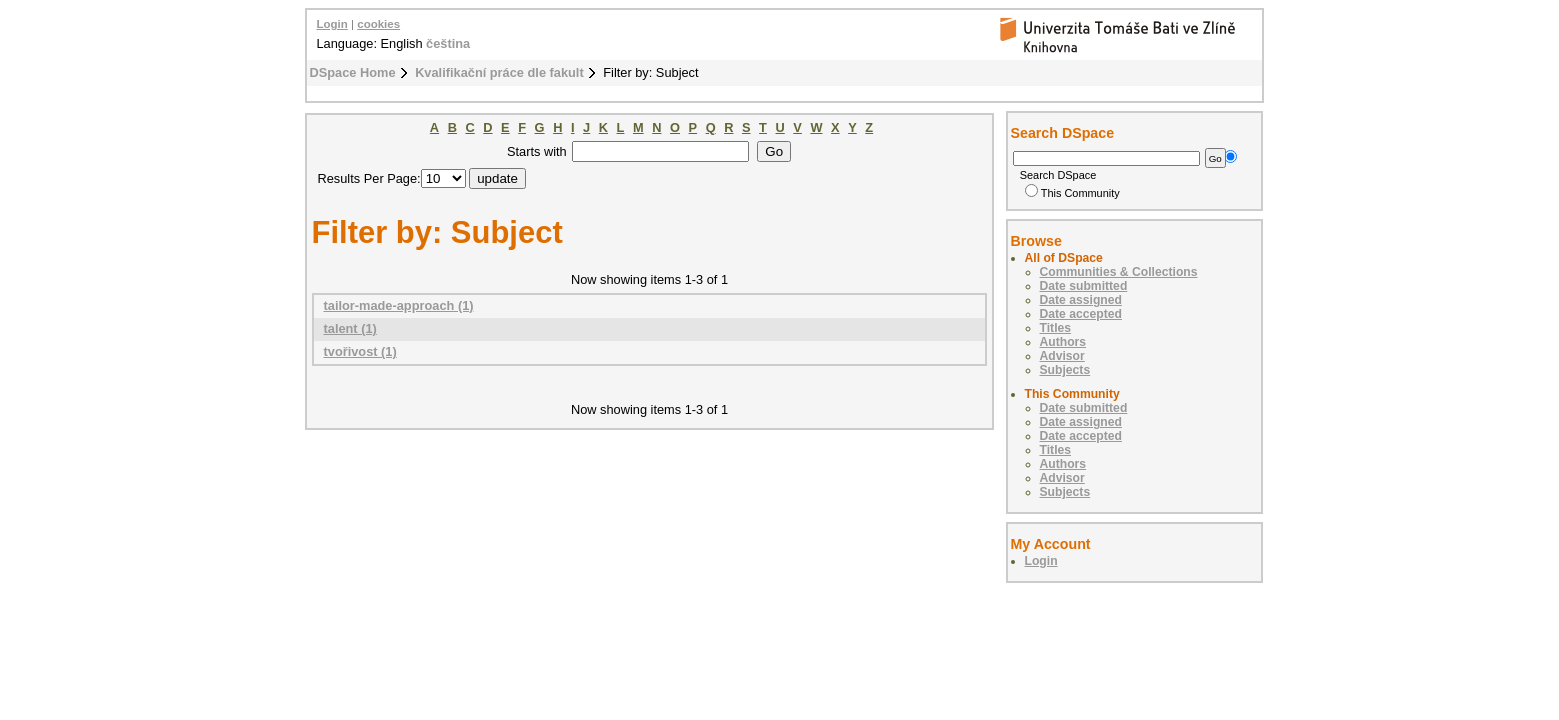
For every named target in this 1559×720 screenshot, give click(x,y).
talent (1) (350, 328)
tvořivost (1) (360, 351)
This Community (1072, 193)
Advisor (1062, 356)
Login (332, 24)
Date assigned (1081, 300)
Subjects (1065, 370)
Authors (1063, 342)
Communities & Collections (1119, 272)
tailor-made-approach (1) (399, 305)
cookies (378, 24)
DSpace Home (353, 72)
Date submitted (1084, 286)
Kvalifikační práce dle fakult (499, 72)
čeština (448, 43)
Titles (1056, 328)
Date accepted (1081, 314)
